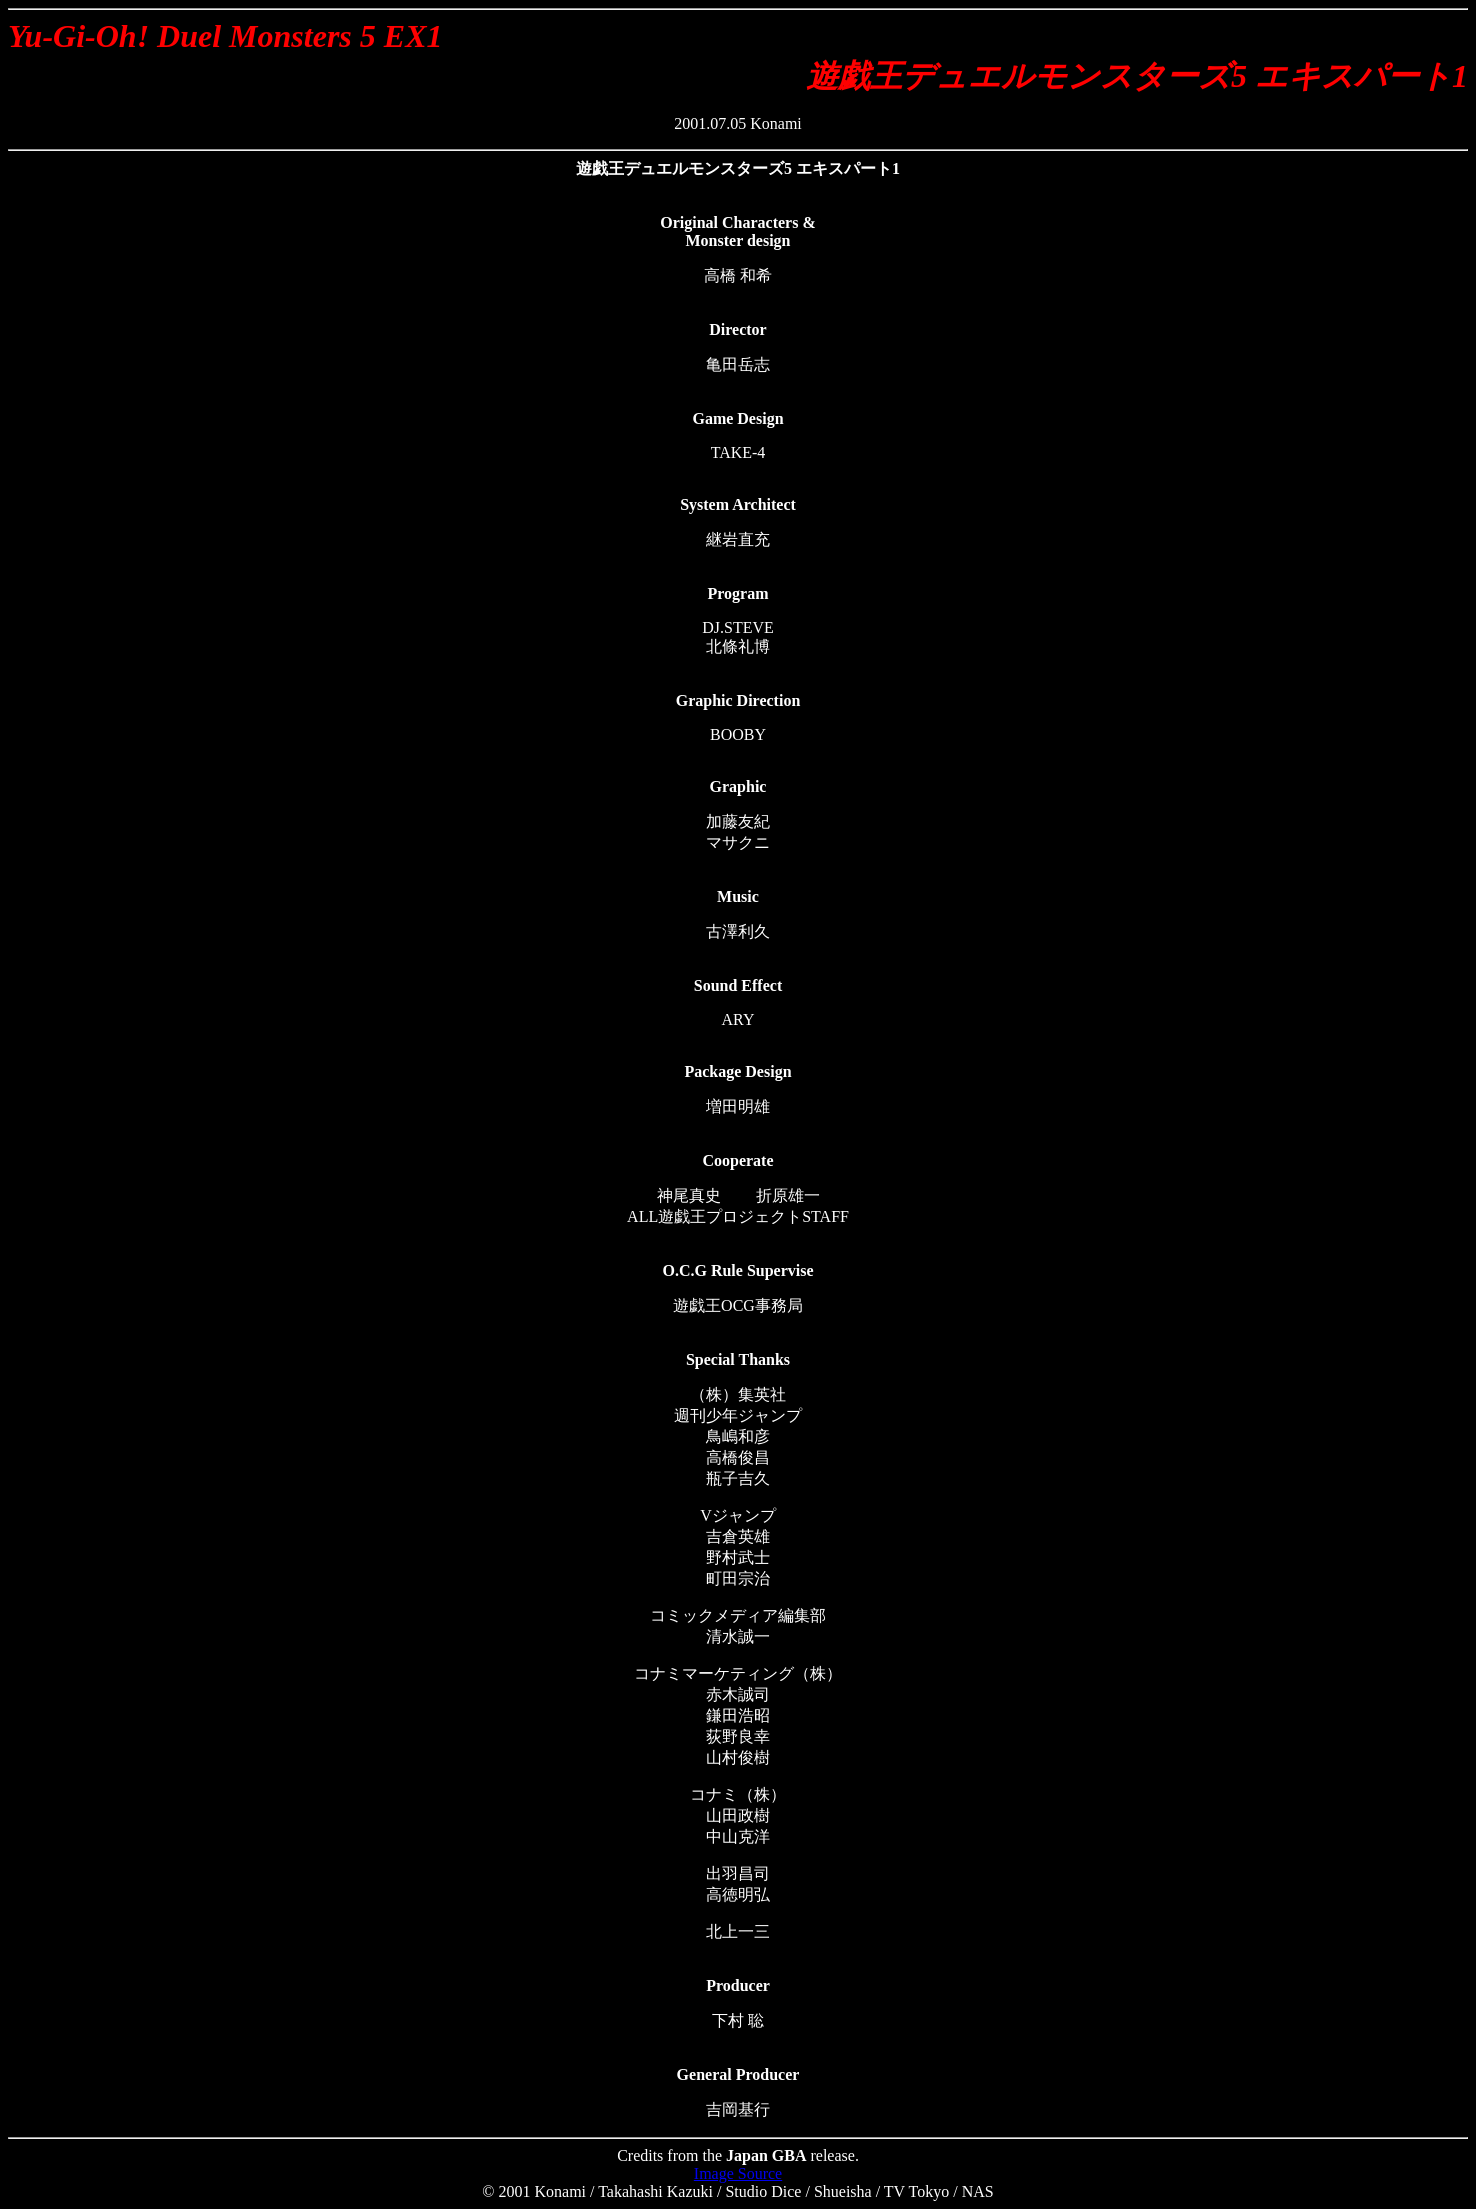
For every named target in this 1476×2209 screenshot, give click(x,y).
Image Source (738, 2173)
